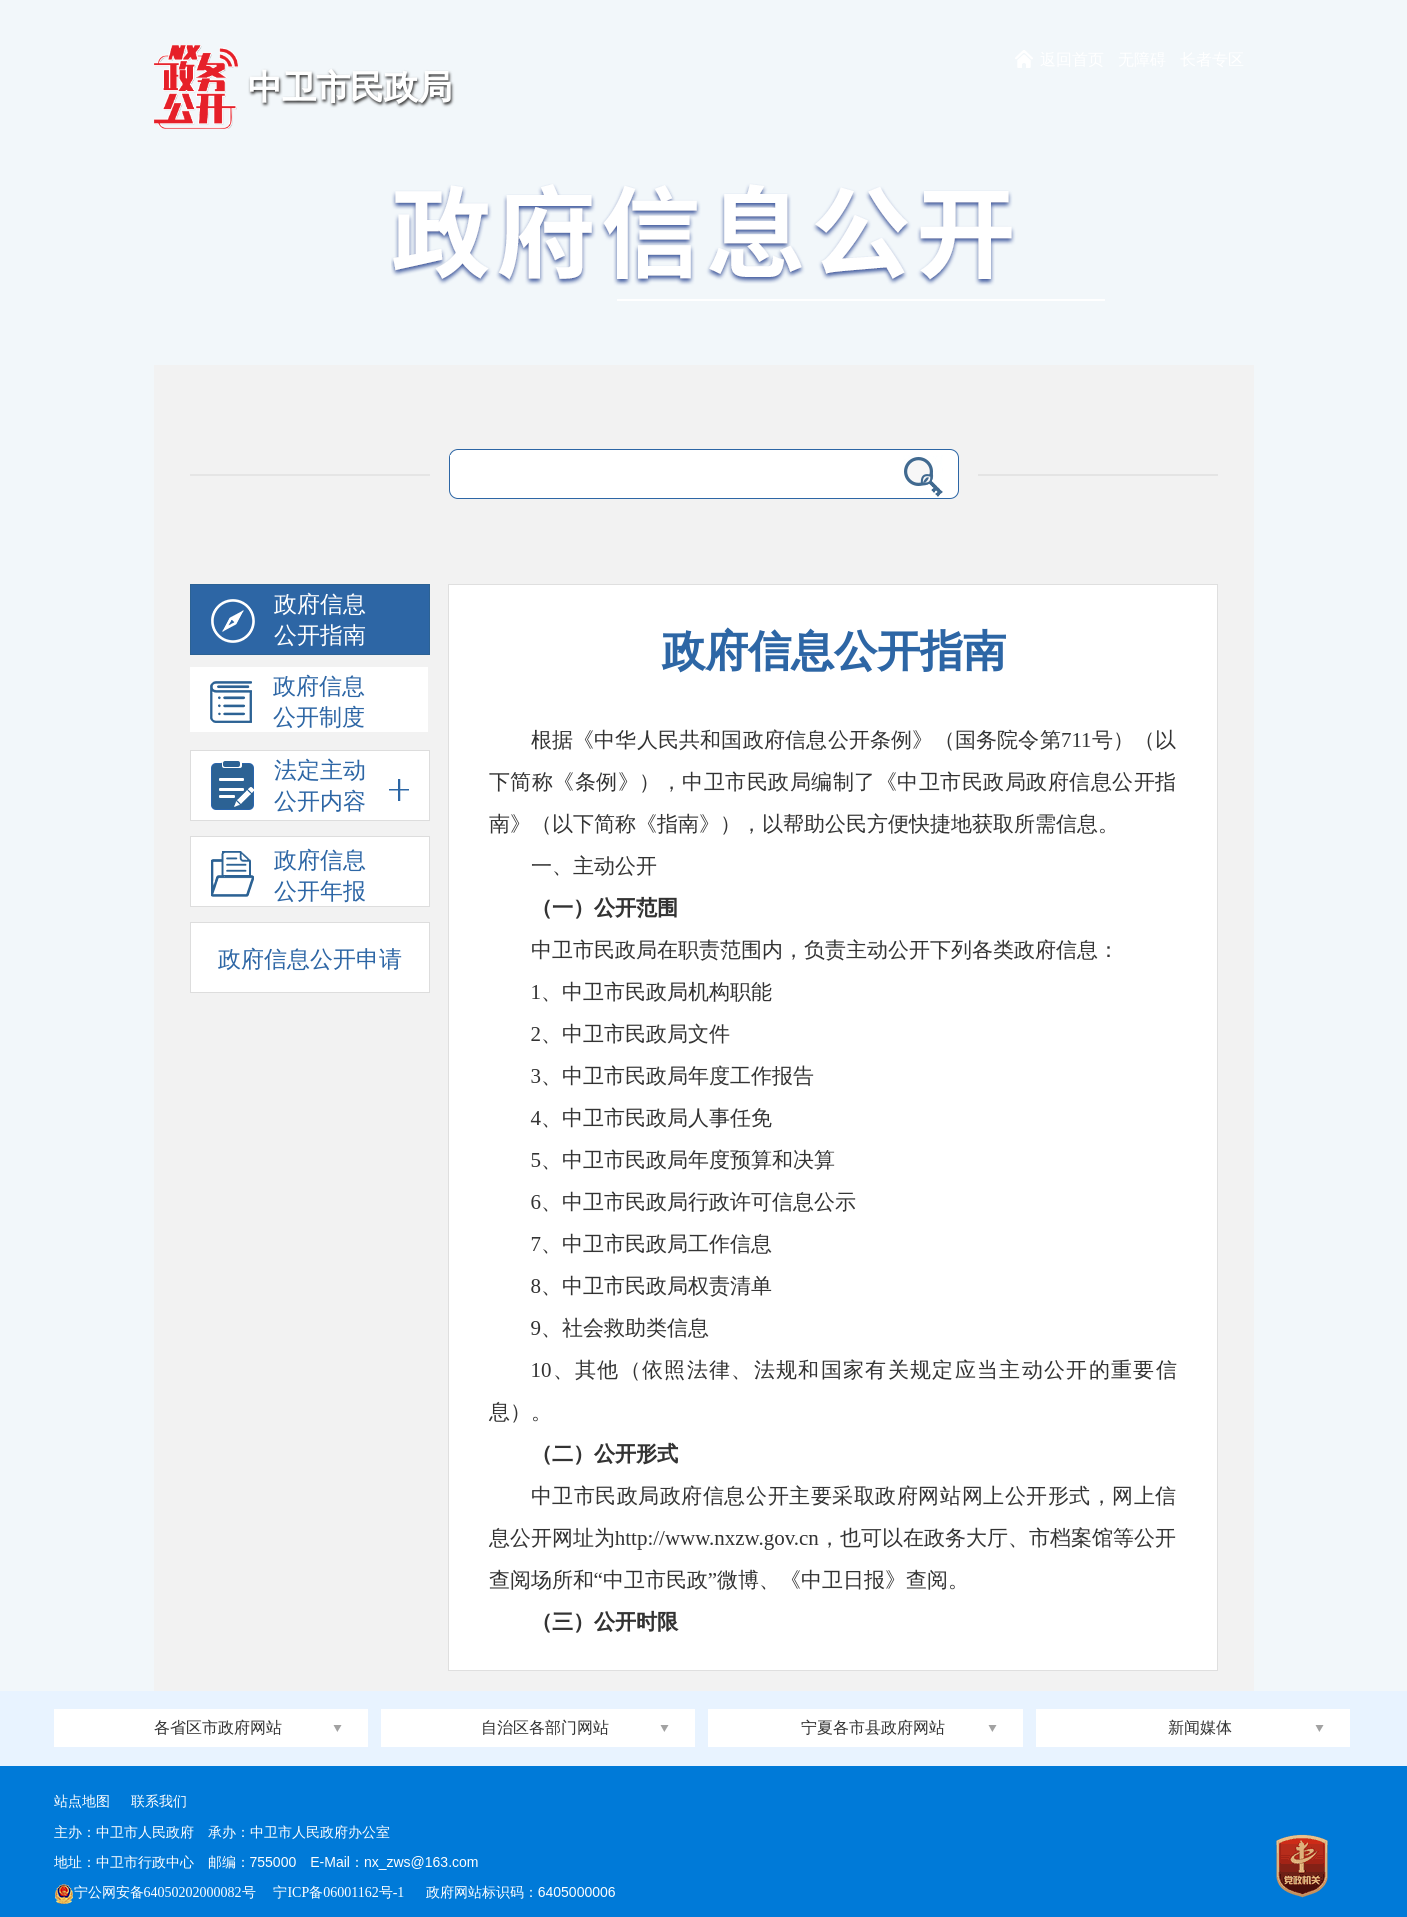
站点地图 (82, 1801)
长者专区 (1212, 59)
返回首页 (1072, 59)
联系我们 (159, 1801)
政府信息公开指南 (288, 623)
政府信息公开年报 (288, 877)
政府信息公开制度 (287, 703)
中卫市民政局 (350, 87)
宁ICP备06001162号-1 (340, 1892)
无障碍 (1142, 59)
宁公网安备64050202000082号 (155, 1892)
